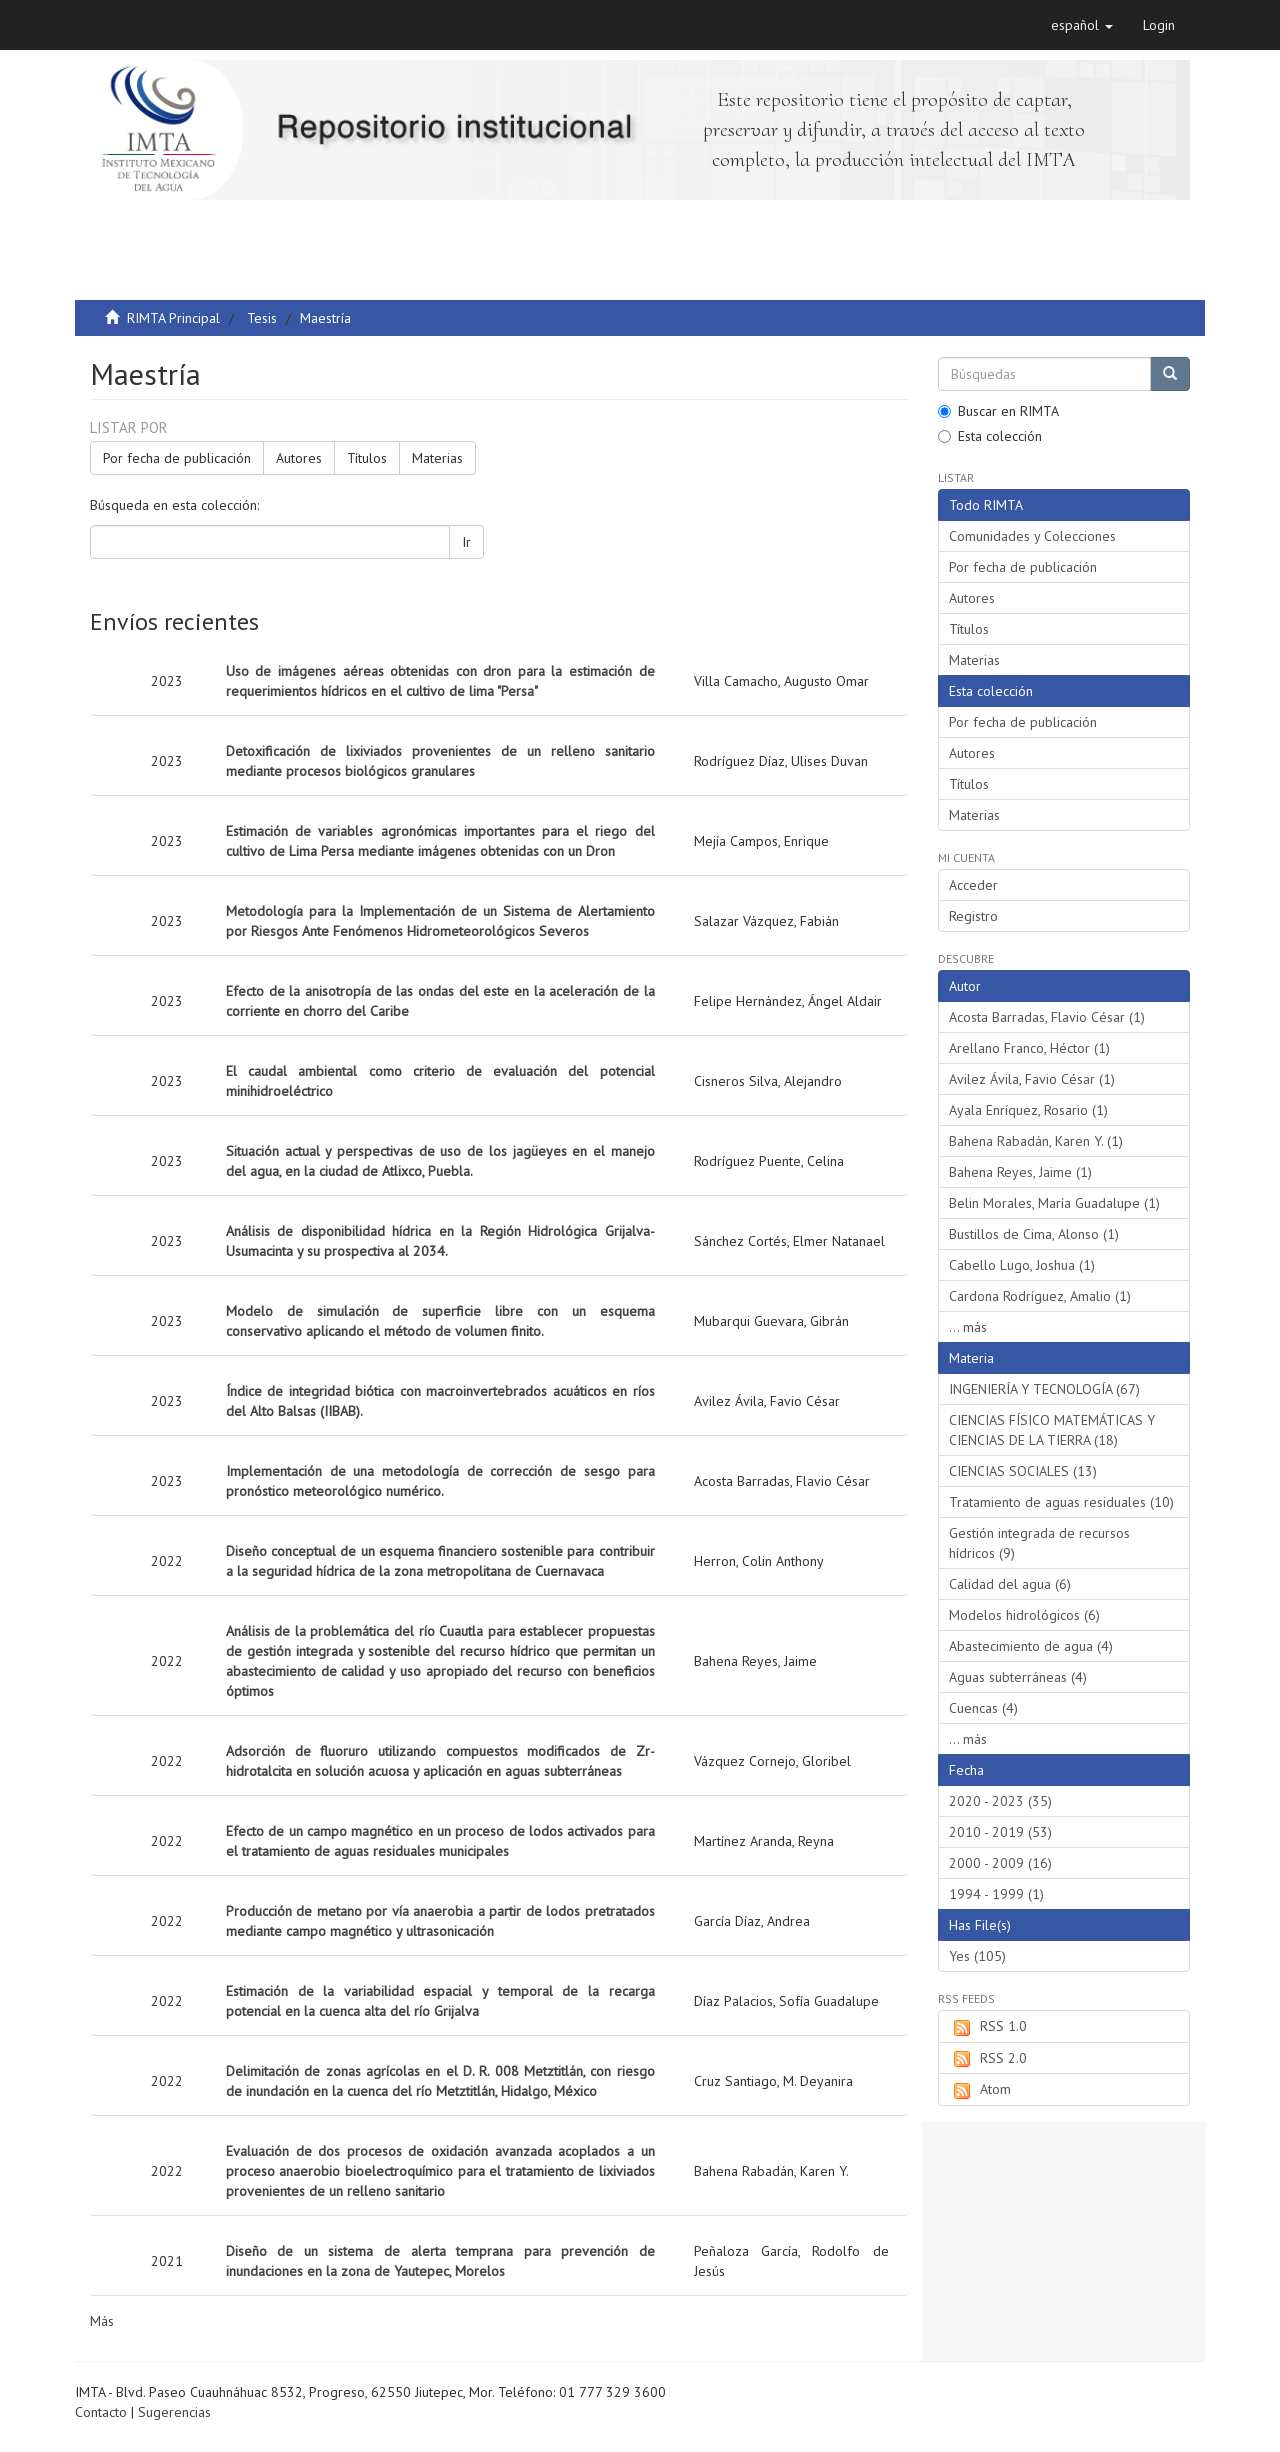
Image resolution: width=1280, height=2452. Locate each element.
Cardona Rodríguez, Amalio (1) (1040, 1296)
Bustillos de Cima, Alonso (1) (1034, 1234)
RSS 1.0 (988, 2027)
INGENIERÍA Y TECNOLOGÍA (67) (1044, 1389)
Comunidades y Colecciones (1032, 536)
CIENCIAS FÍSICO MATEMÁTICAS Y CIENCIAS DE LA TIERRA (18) (1052, 1430)
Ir (466, 542)
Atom (980, 2090)
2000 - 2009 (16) (1000, 1863)
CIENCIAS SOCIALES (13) (1023, 1471)
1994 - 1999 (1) (996, 1894)
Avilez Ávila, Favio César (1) (1032, 1079)
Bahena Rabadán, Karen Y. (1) (1036, 1141)
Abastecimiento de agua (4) (1031, 1646)
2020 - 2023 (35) (1000, 1801)
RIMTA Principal (173, 318)
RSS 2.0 (988, 2059)
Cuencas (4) (983, 1708)
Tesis (262, 318)
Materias (437, 458)
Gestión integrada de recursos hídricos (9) (1039, 1543)
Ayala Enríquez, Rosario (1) (1028, 1110)
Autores (299, 458)
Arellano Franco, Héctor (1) (1029, 1048)
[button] (1082, 25)
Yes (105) (977, 1956)
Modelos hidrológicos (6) (1024, 1615)
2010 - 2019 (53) (1000, 1832)
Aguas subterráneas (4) (1018, 1677)
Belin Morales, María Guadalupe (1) (1054, 1203)
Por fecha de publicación (177, 458)
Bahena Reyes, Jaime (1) (1020, 1172)
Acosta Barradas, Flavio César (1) (1047, 1017)
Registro (973, 916)
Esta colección (990, 436)
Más (102, 2321)
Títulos (367, 458)
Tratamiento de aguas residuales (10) (1061, 1502)
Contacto (101, 2412)
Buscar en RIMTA (998, 411)
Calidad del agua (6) (1010, 1584)
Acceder (973, 885)
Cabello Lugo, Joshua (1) (1022, 1265)
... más (968, 1327)
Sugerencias (174, 2412)
